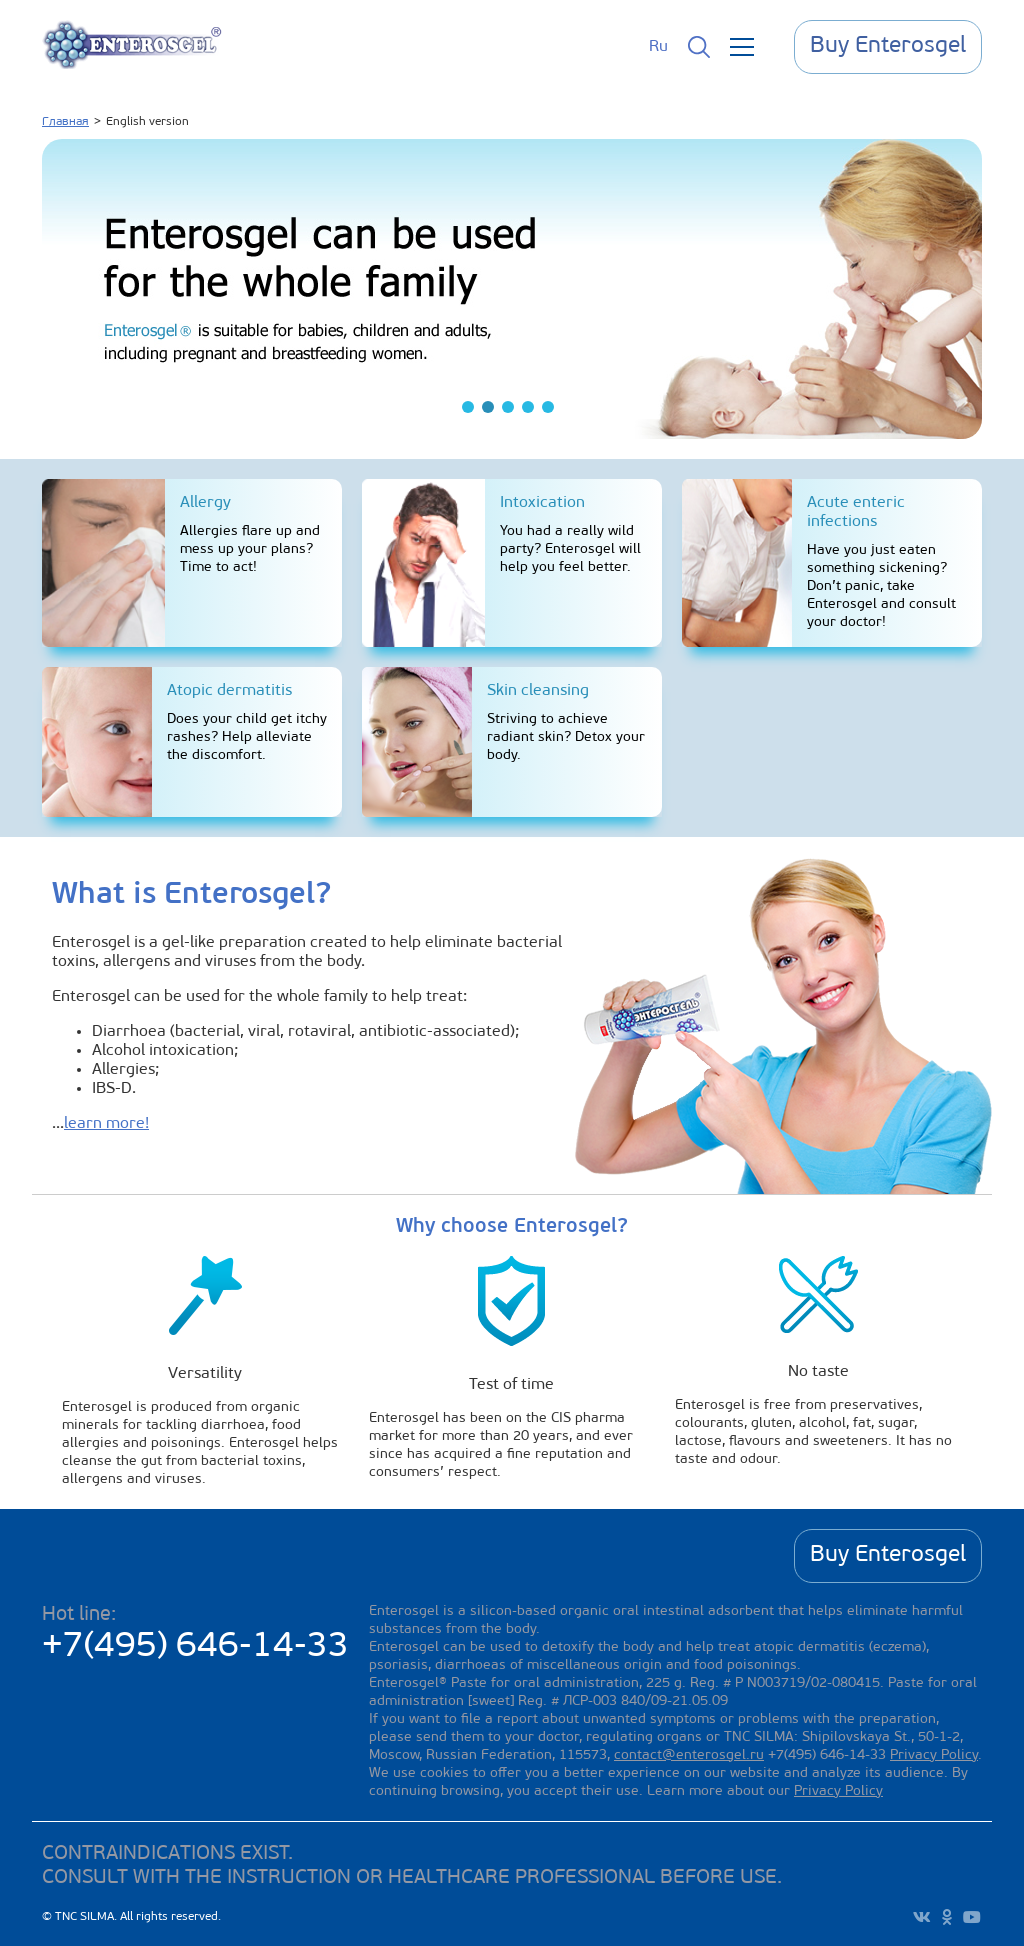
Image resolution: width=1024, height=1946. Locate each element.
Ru (658, 47)
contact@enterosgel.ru (689, 1755)
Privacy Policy (934, 1755)
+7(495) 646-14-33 (195, 1647)
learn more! (106, 1124)
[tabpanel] (512, 289)
